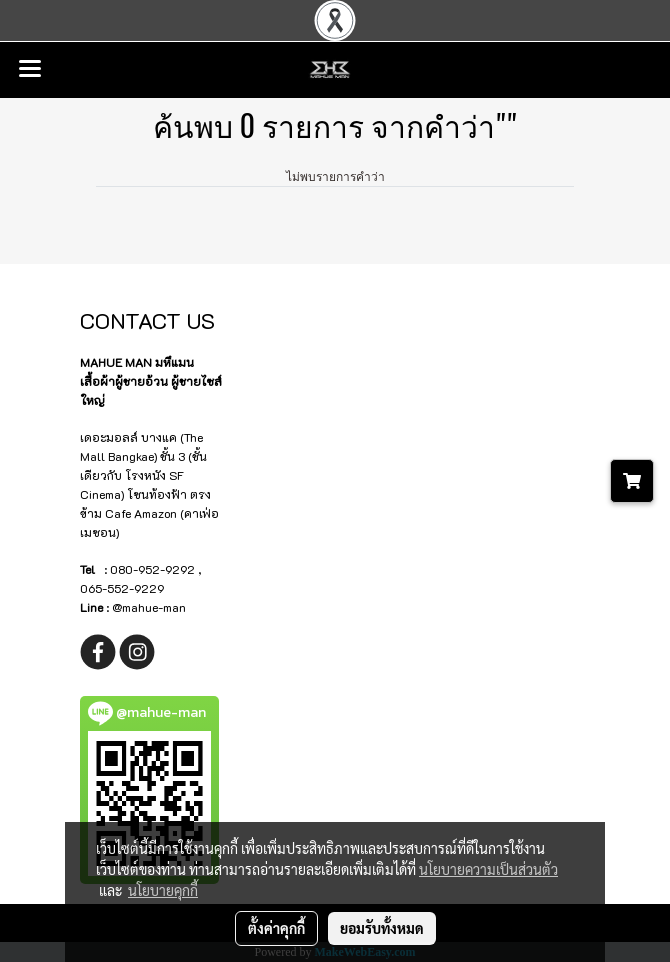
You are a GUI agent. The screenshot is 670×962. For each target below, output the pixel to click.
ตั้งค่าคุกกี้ (276, 928)
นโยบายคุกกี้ (163, 890)
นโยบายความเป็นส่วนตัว (488, 869)
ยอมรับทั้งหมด (382, 928)
